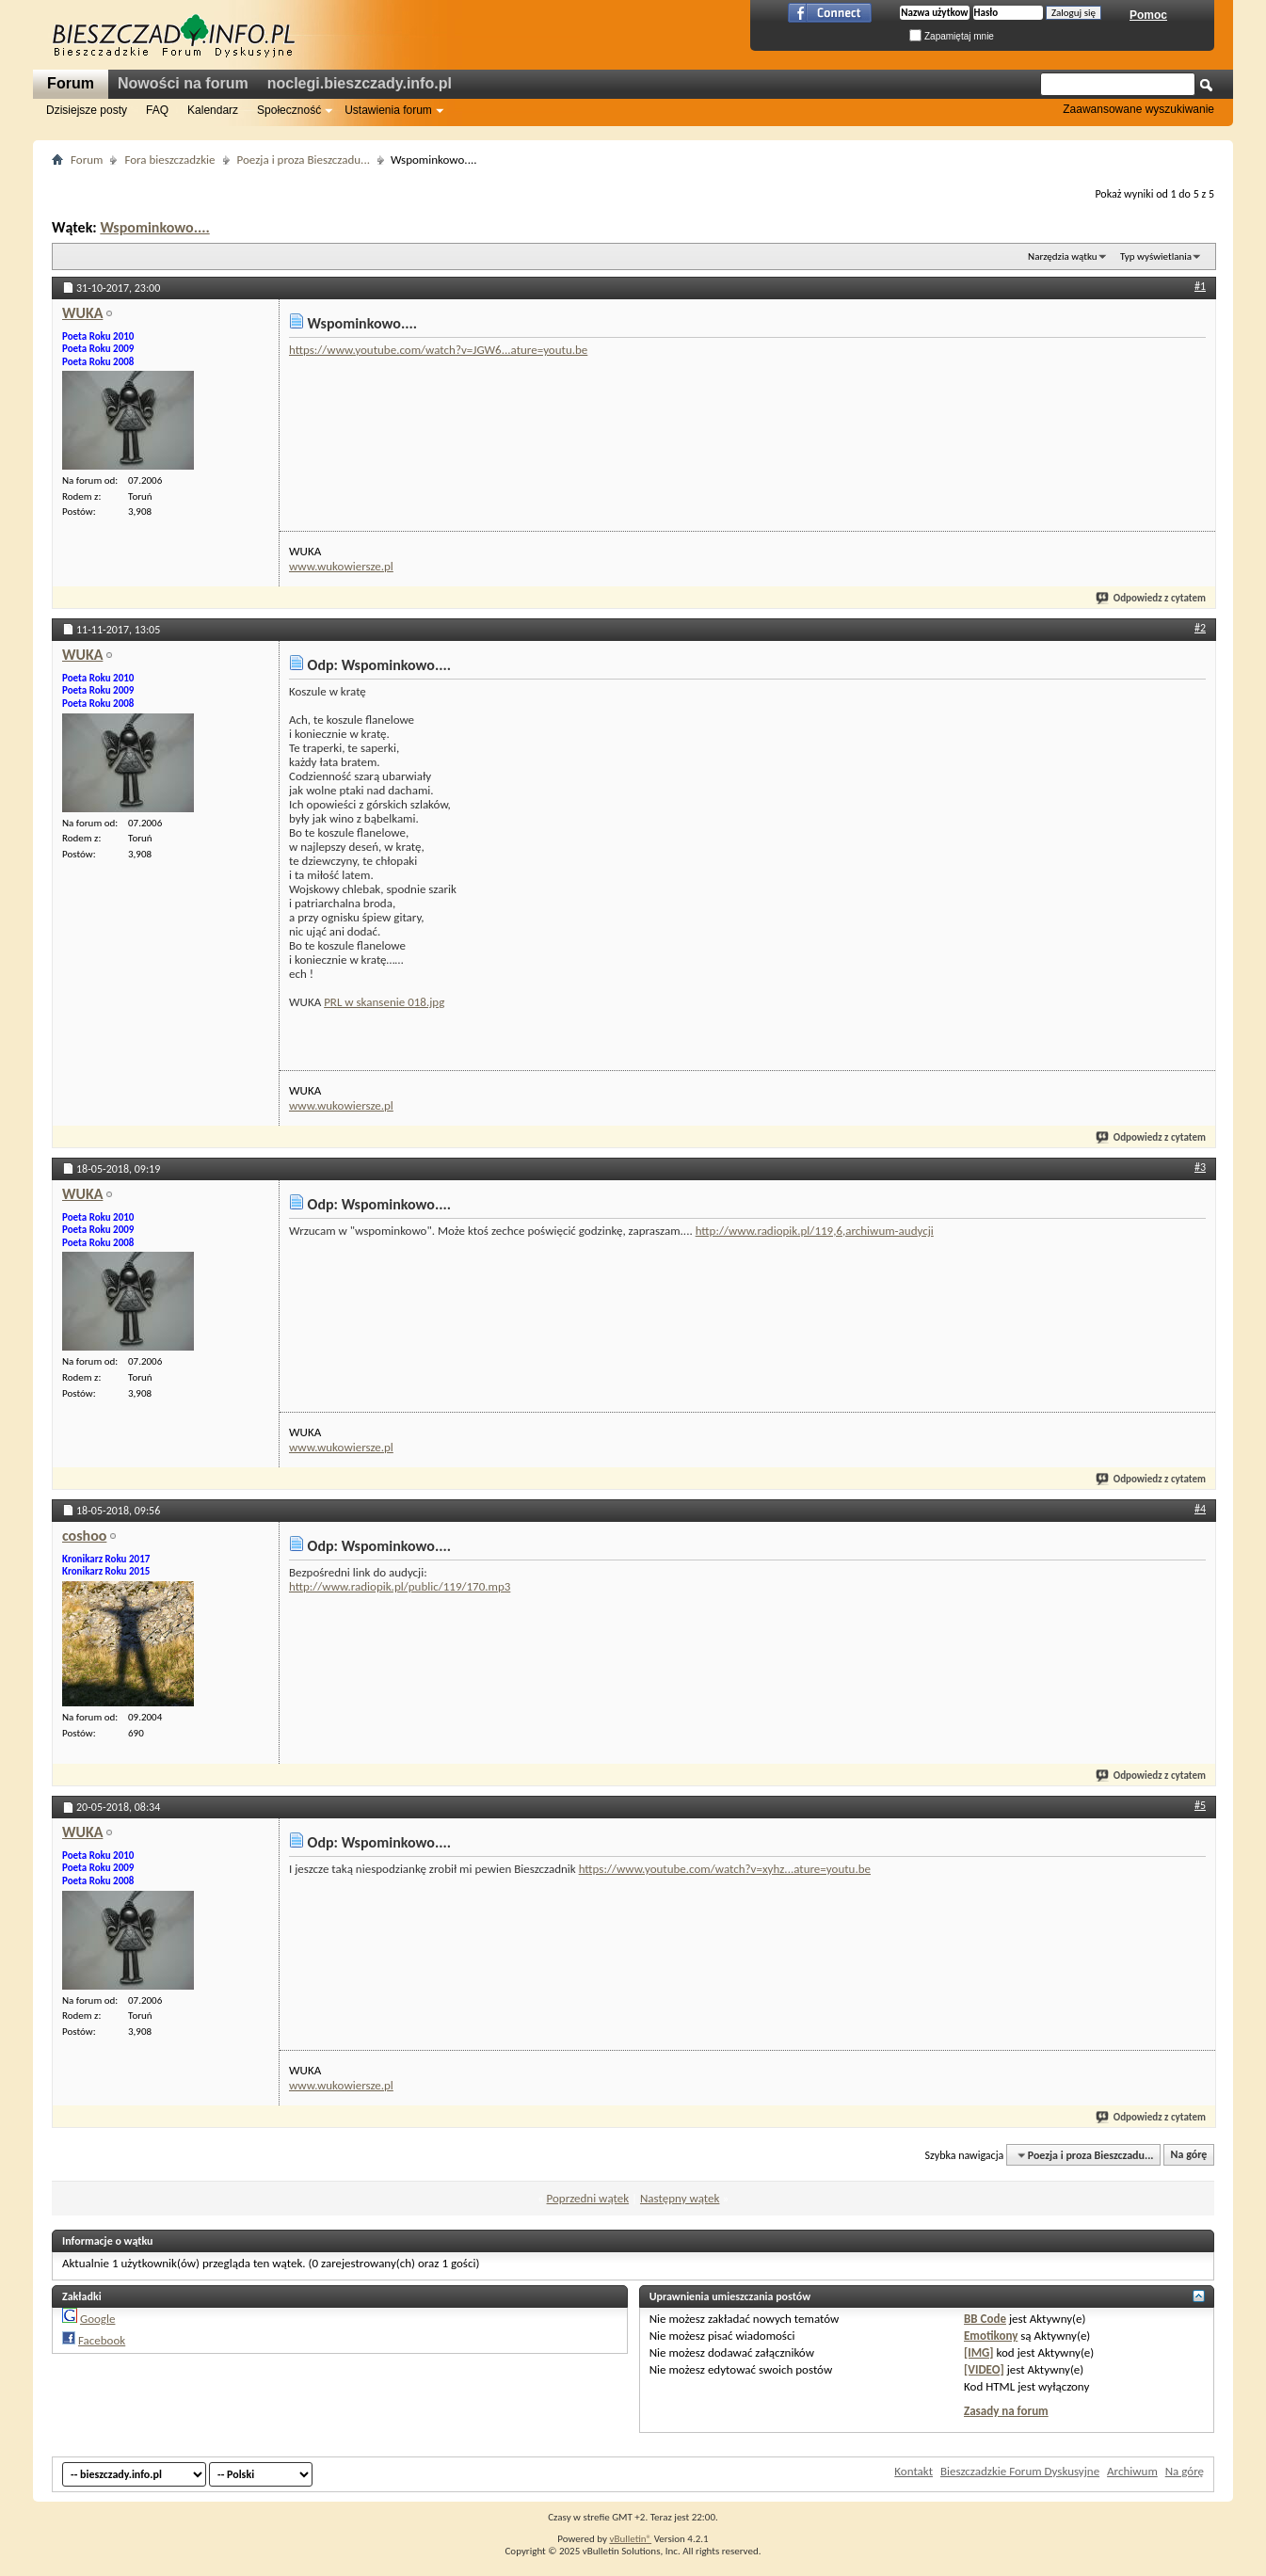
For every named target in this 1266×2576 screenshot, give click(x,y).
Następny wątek (679, 2198)
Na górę (1189, 2155)
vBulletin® (630, 2539)
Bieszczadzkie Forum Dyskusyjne (1019, 2471)
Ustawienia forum (388, 110)
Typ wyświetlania (1156, 256)
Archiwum (1132, 2471)
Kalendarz (212, 110)
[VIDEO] (984, 2369)
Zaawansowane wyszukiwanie (1138, 109)
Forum (70, 83)
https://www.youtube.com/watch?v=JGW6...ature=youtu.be (438, 350)
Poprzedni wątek (588, 2198)
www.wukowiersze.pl (341, 566)
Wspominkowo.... (154, 227)
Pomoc (1148, 15)
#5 (1200, 1805)
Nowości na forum (183, 83)
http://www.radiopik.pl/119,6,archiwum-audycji (815, 1231)
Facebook (101, 2340)
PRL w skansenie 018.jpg (384, 1002)
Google (97, 2319)
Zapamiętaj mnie (951, 36)
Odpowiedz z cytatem (1152, 598)
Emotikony (991, 2335)
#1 (1200, 286)
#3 (1200, 1167)
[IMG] (979, 2352)
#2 (1200, 627)
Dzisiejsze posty (86, 110)
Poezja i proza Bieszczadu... (303, 159)
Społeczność (289, 110)
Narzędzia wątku (1063, 256)
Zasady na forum (1006, 2411)
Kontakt (913, 2471)
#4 (1200, 1508)
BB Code (985, 2319)
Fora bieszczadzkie (169, 159)
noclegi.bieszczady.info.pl (359, 83)
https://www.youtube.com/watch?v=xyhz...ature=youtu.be (725, 1869)
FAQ (157, 110)
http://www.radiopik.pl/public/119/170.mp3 (399, 1586)
